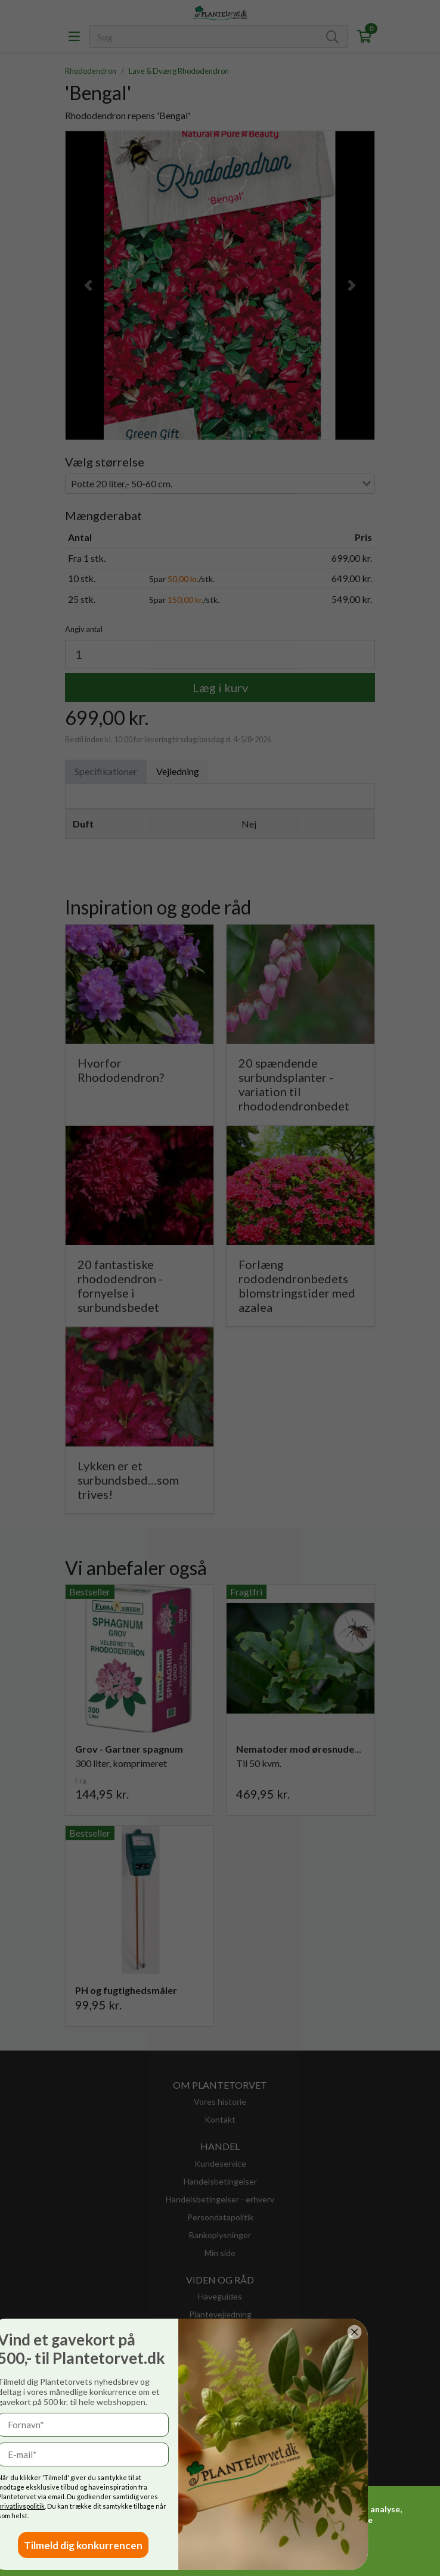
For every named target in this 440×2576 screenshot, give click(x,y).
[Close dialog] (140, 2332)
